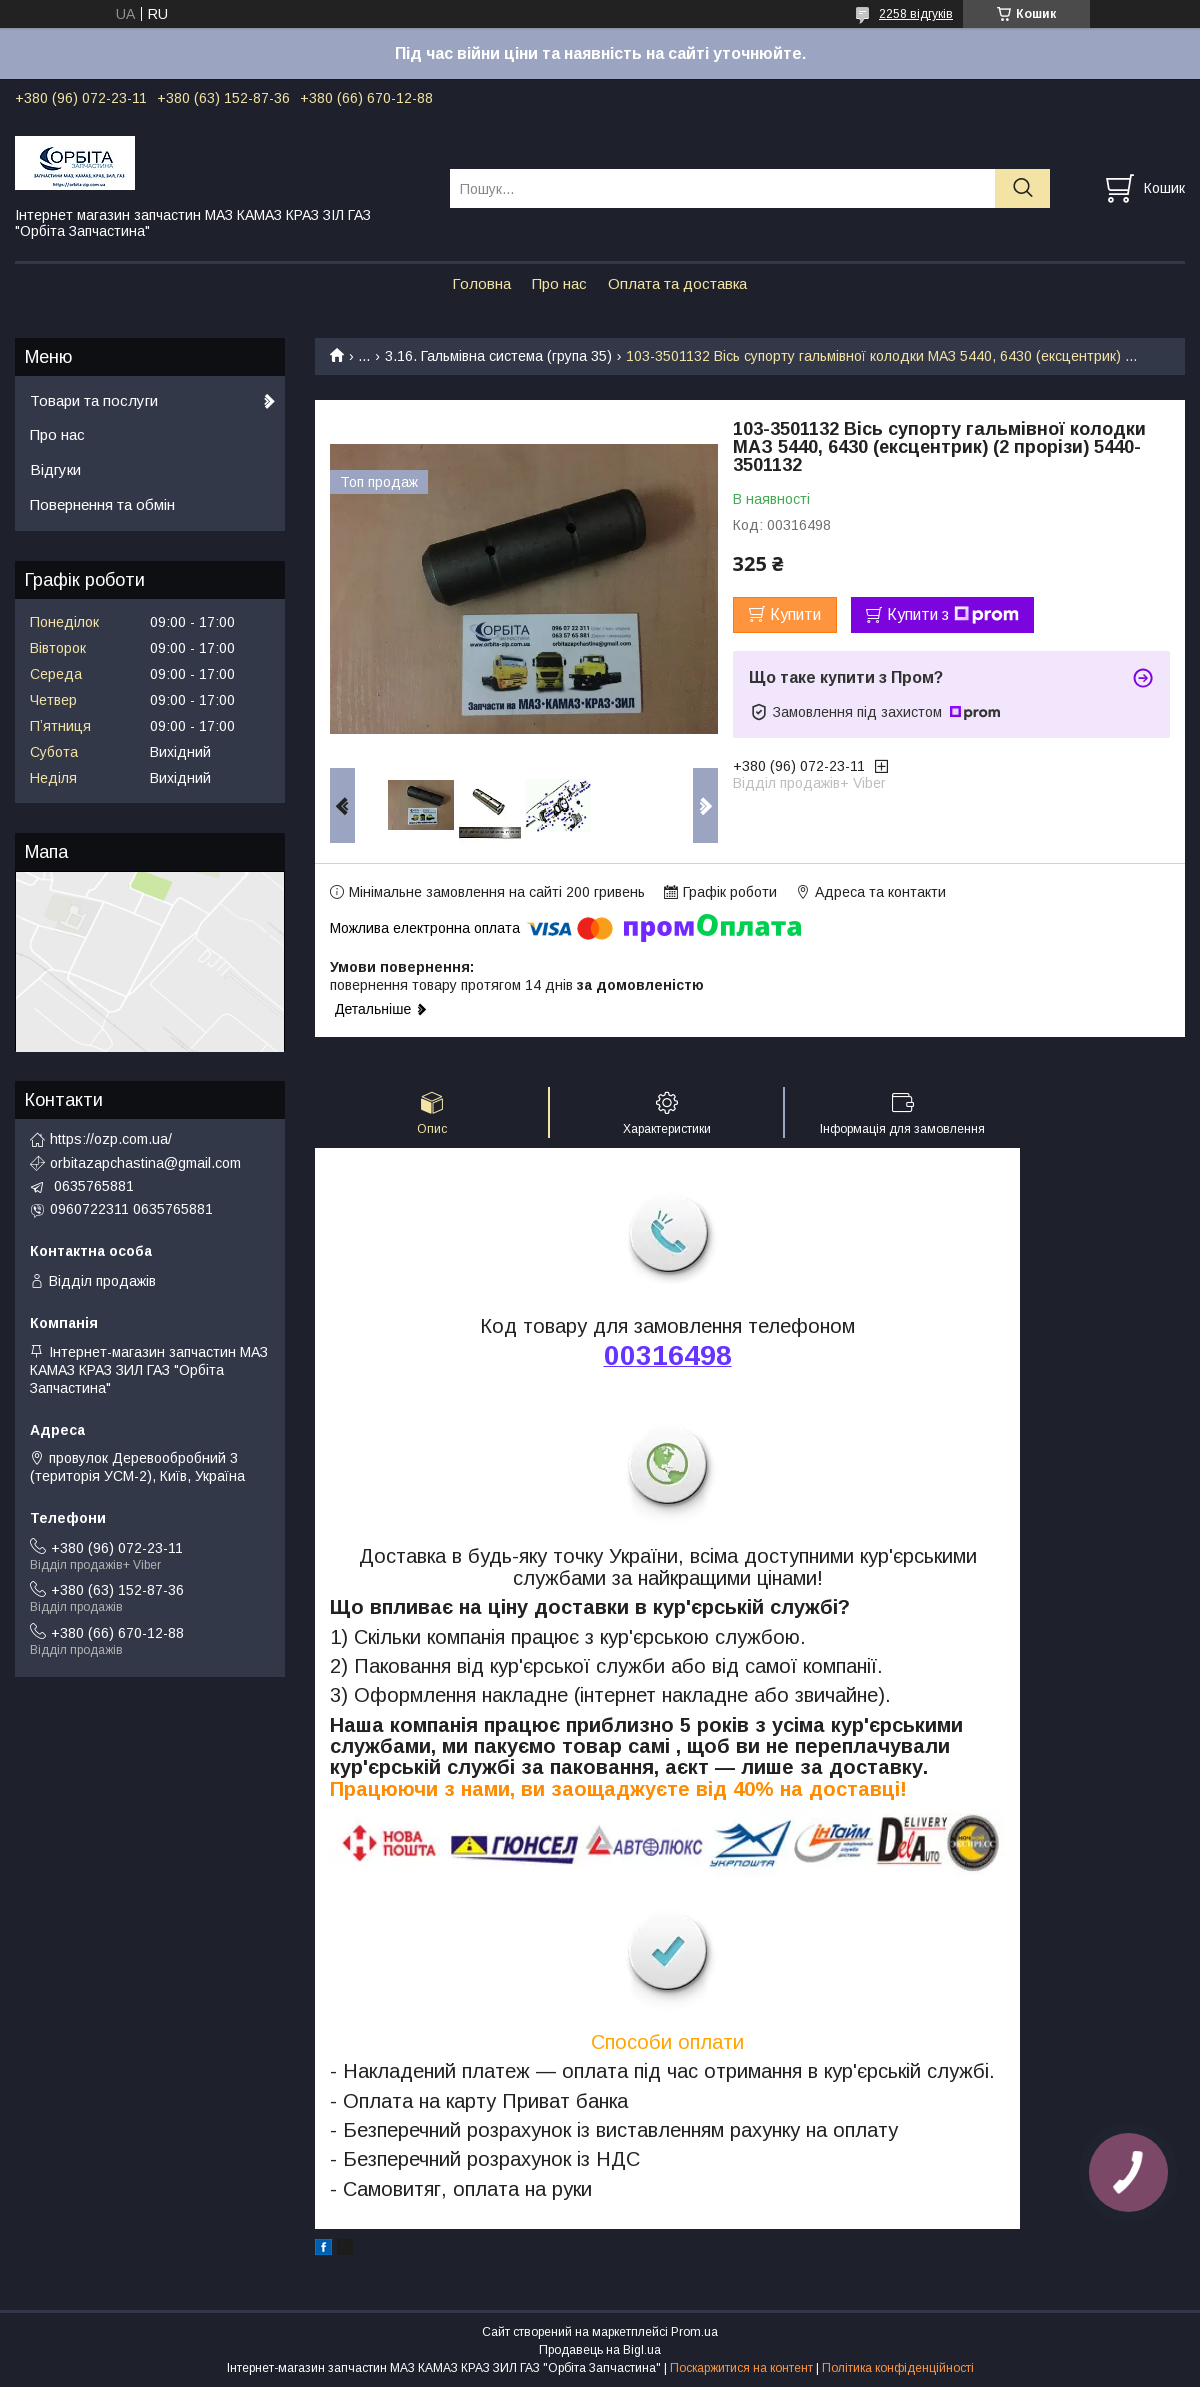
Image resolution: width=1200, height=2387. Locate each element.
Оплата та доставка (677, 283)
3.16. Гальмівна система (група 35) (498, 356)
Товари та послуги (94, 400)
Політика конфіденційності (898, 2368)
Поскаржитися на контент (741, 2368)
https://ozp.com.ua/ (111, 1139)
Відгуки (55, 469)
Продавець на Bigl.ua (600, 2350)
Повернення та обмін (102, 504)
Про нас (559, 283)
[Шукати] (1022, 188)
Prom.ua (694, 2332)
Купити (795, 614)
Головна (481, 283)
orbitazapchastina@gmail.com (145, 1163)
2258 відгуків (916, 14)
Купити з (953, 615)
